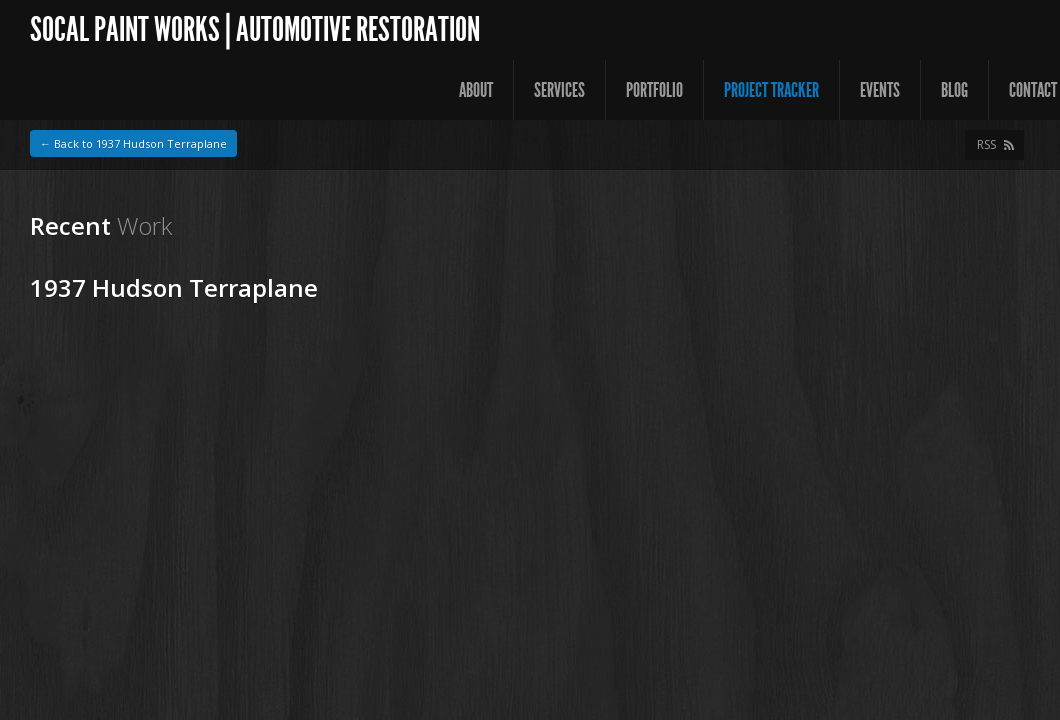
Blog (954, 90)
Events (880, 90)
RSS (986, 144)
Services (559, 90)
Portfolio (654, 90)
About (476, 90)
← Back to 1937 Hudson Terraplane (133, 143)
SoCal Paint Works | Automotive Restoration (255, 29)
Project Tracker (771, 90)
